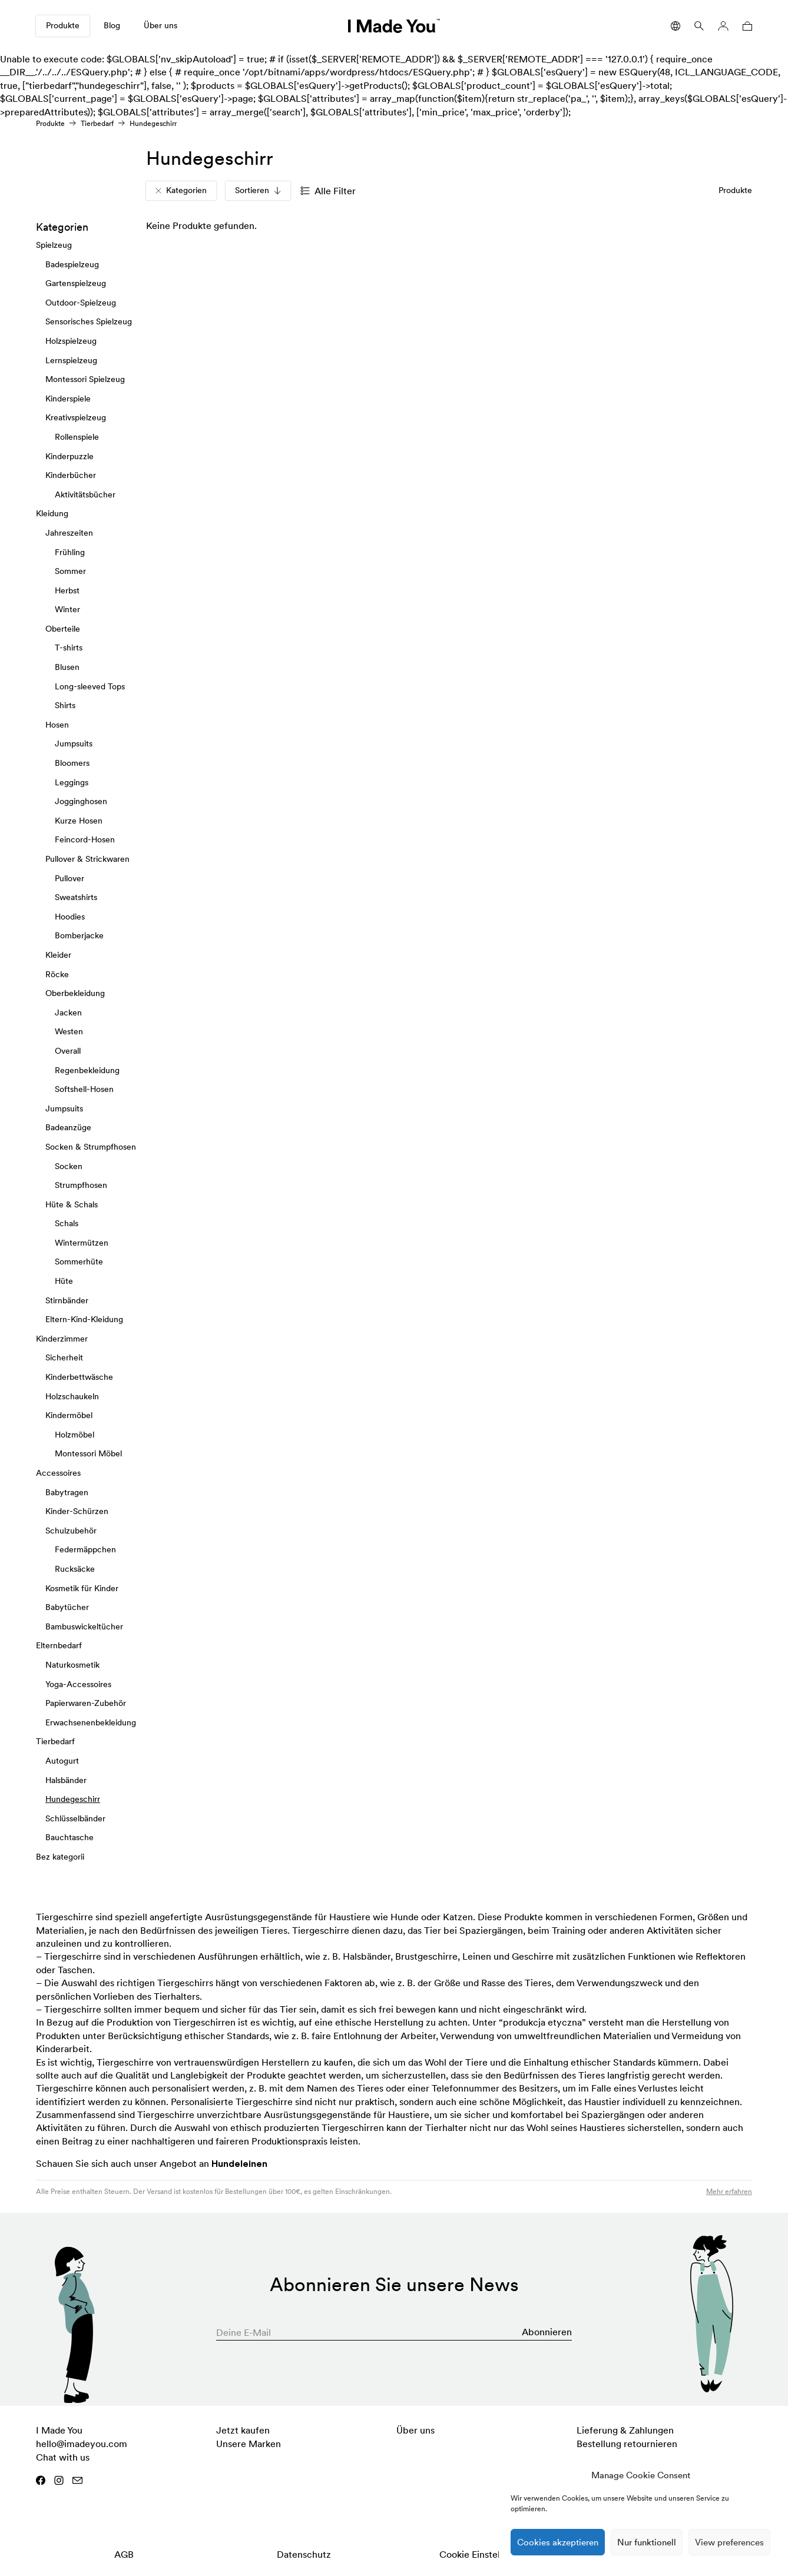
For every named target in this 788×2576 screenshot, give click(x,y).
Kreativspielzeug (75, 417)
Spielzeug (54, 245)
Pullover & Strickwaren (87, 859)
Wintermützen (81, 1242)
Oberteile (62, 628)
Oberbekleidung (75, 993)
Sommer (70, 571)
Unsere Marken (248, 2443)
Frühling (70, 551)
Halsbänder (66, 1779)
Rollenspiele (77, 436)
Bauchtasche (69, 1837)
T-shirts (68, 647)
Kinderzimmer (62, 1338)
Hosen (57, 724)
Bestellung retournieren (627, 2443)
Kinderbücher (70, 475)
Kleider (58, 955)
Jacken (68, 1012)
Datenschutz (304, 2554)
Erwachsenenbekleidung (90, 1722)
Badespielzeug (72, 263)
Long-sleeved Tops (90, 685)
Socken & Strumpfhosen (90, 1146)
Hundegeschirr (72, 1799)
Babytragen (66, 1491)
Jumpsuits (73, 743)
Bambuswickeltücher (84, 1626)
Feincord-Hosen (85, 839)
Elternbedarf (59, 1645)
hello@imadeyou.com (81, 2443)
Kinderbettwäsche (79, 1377)
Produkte (63, 25)
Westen (69, 1031)
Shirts (65, 705)
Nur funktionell (646, 2542)
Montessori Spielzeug (85, 379)
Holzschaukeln (72, 1395)
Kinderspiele (68, 398)
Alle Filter (328, 191)
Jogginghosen (81, 801)
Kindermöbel (68, 1415)
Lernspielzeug (71, 359)
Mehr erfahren (729, 2191)
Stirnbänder (66, 1299)
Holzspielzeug (71, 341)
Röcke (57, 973)
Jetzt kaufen (243, 2430)
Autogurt (62, 1760)
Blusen (67, 667)
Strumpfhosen (81, 1185)
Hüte (64, 1281)
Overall (68, 1050)
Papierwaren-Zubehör (85, 1703)
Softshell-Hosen (84, 1089)
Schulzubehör (71, 1530)
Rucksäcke (75, 1568)
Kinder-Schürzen (76, 1511)
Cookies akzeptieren (557, 2542)
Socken (68, 1165)
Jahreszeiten (69, 532)
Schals (66, 1223)
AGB (124, 2554)
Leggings (71, 781)
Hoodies (70, 916)
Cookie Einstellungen (484, 2554)
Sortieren (258, 190)
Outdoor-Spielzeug (80, 302)
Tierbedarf (97, 123)
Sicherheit (64, 1357)
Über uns (160, 25)
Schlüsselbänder (75, 1818)
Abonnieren (547, 2332)
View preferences (729, 2542)
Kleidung (52, 513)
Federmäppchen (85, 1549)
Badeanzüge (68, 1127)
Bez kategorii (60, 1856)
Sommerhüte (79, 1261)
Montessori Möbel (88, 1453)
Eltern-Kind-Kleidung (84, 1319)
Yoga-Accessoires (78, 1683)
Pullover (69, 877)
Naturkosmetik (72, 1664)
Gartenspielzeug (75, 283)
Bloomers (72, 763)
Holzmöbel (74, 1434)
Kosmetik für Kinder (81, 1587)
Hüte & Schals (71, 1204)
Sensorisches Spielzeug (88, 321)
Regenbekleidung (87, 1069)
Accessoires (58, 1473)
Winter (67, 609)
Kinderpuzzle (69, 455)
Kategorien (181, 190)
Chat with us (63, 2457)
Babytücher (67, 1607)
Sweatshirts (76, 897)
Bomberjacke (79, 935)
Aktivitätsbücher (85, 494)
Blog (112, 25)
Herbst (67, 590)
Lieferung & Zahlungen (625, 2430)
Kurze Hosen (78, 820)
